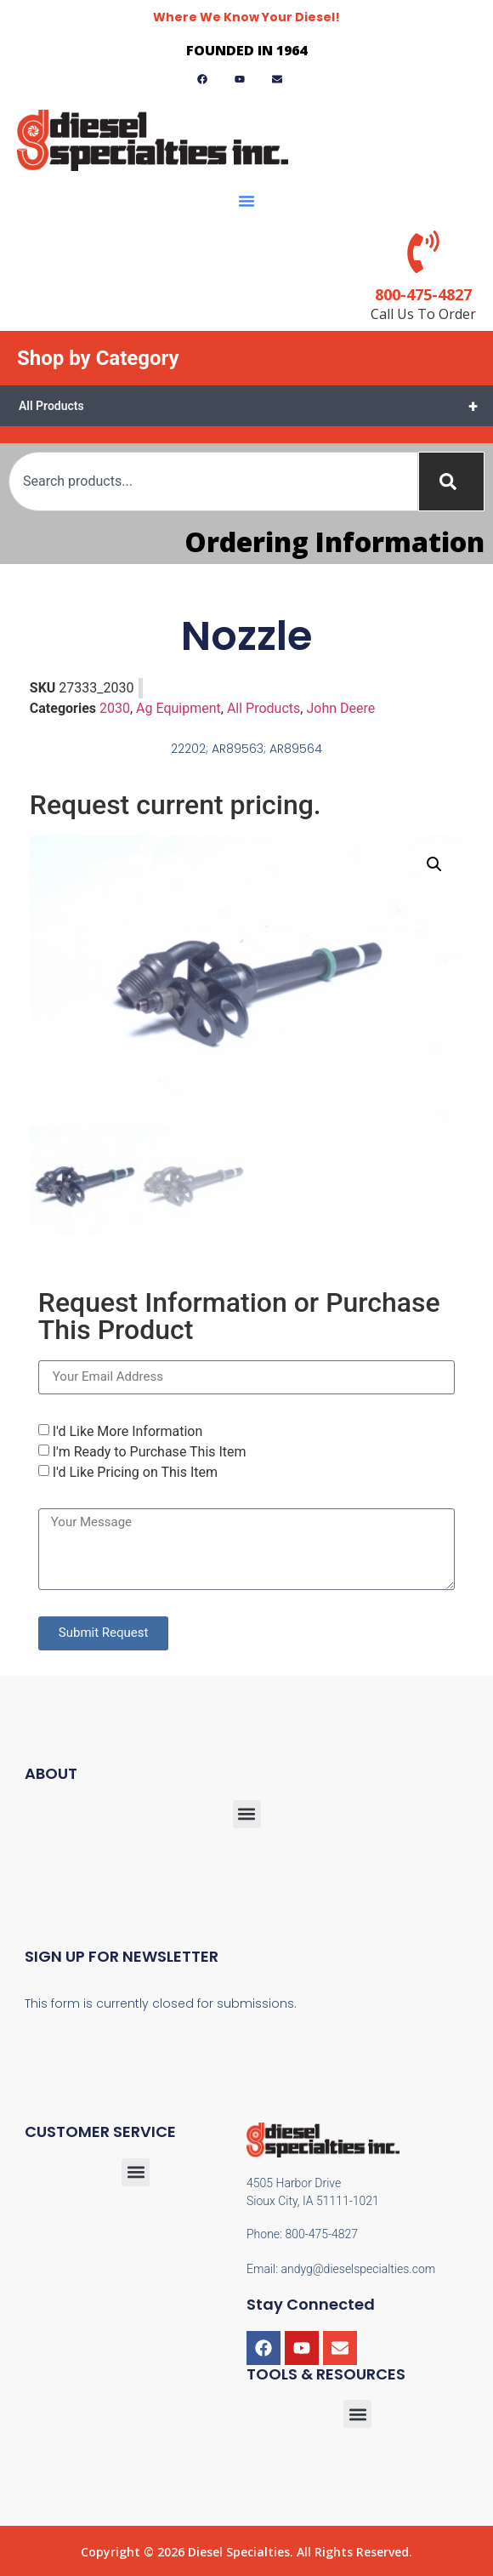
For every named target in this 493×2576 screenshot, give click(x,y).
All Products (256, 405)
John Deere (340, 708)
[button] (246, 201)
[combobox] (213, 481)
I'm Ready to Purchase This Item (149, 1450)
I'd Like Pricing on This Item (135, 1470)
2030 (114, 708)
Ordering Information (334, 541)
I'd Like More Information (128, 1430)
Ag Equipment (178, 708)
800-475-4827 (423, 294)
